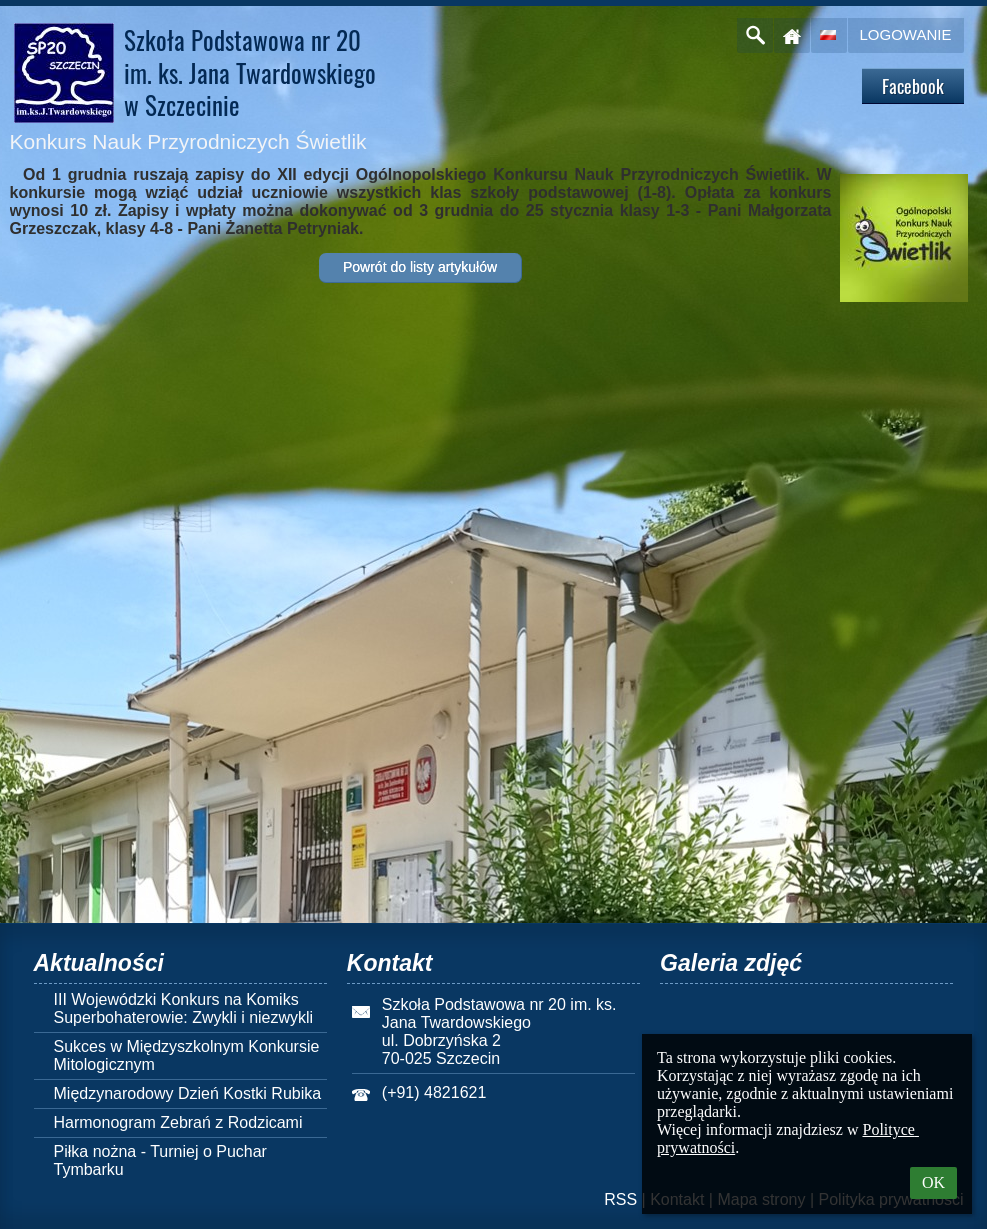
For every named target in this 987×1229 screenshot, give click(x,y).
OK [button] (933, 1182)
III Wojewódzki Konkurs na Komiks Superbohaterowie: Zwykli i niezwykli (184, 1008)
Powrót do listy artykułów (420, 267)
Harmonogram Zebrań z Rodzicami (178, 1122)
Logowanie (906, 34)
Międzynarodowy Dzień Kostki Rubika (188, 1093)
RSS (620, 1199)
